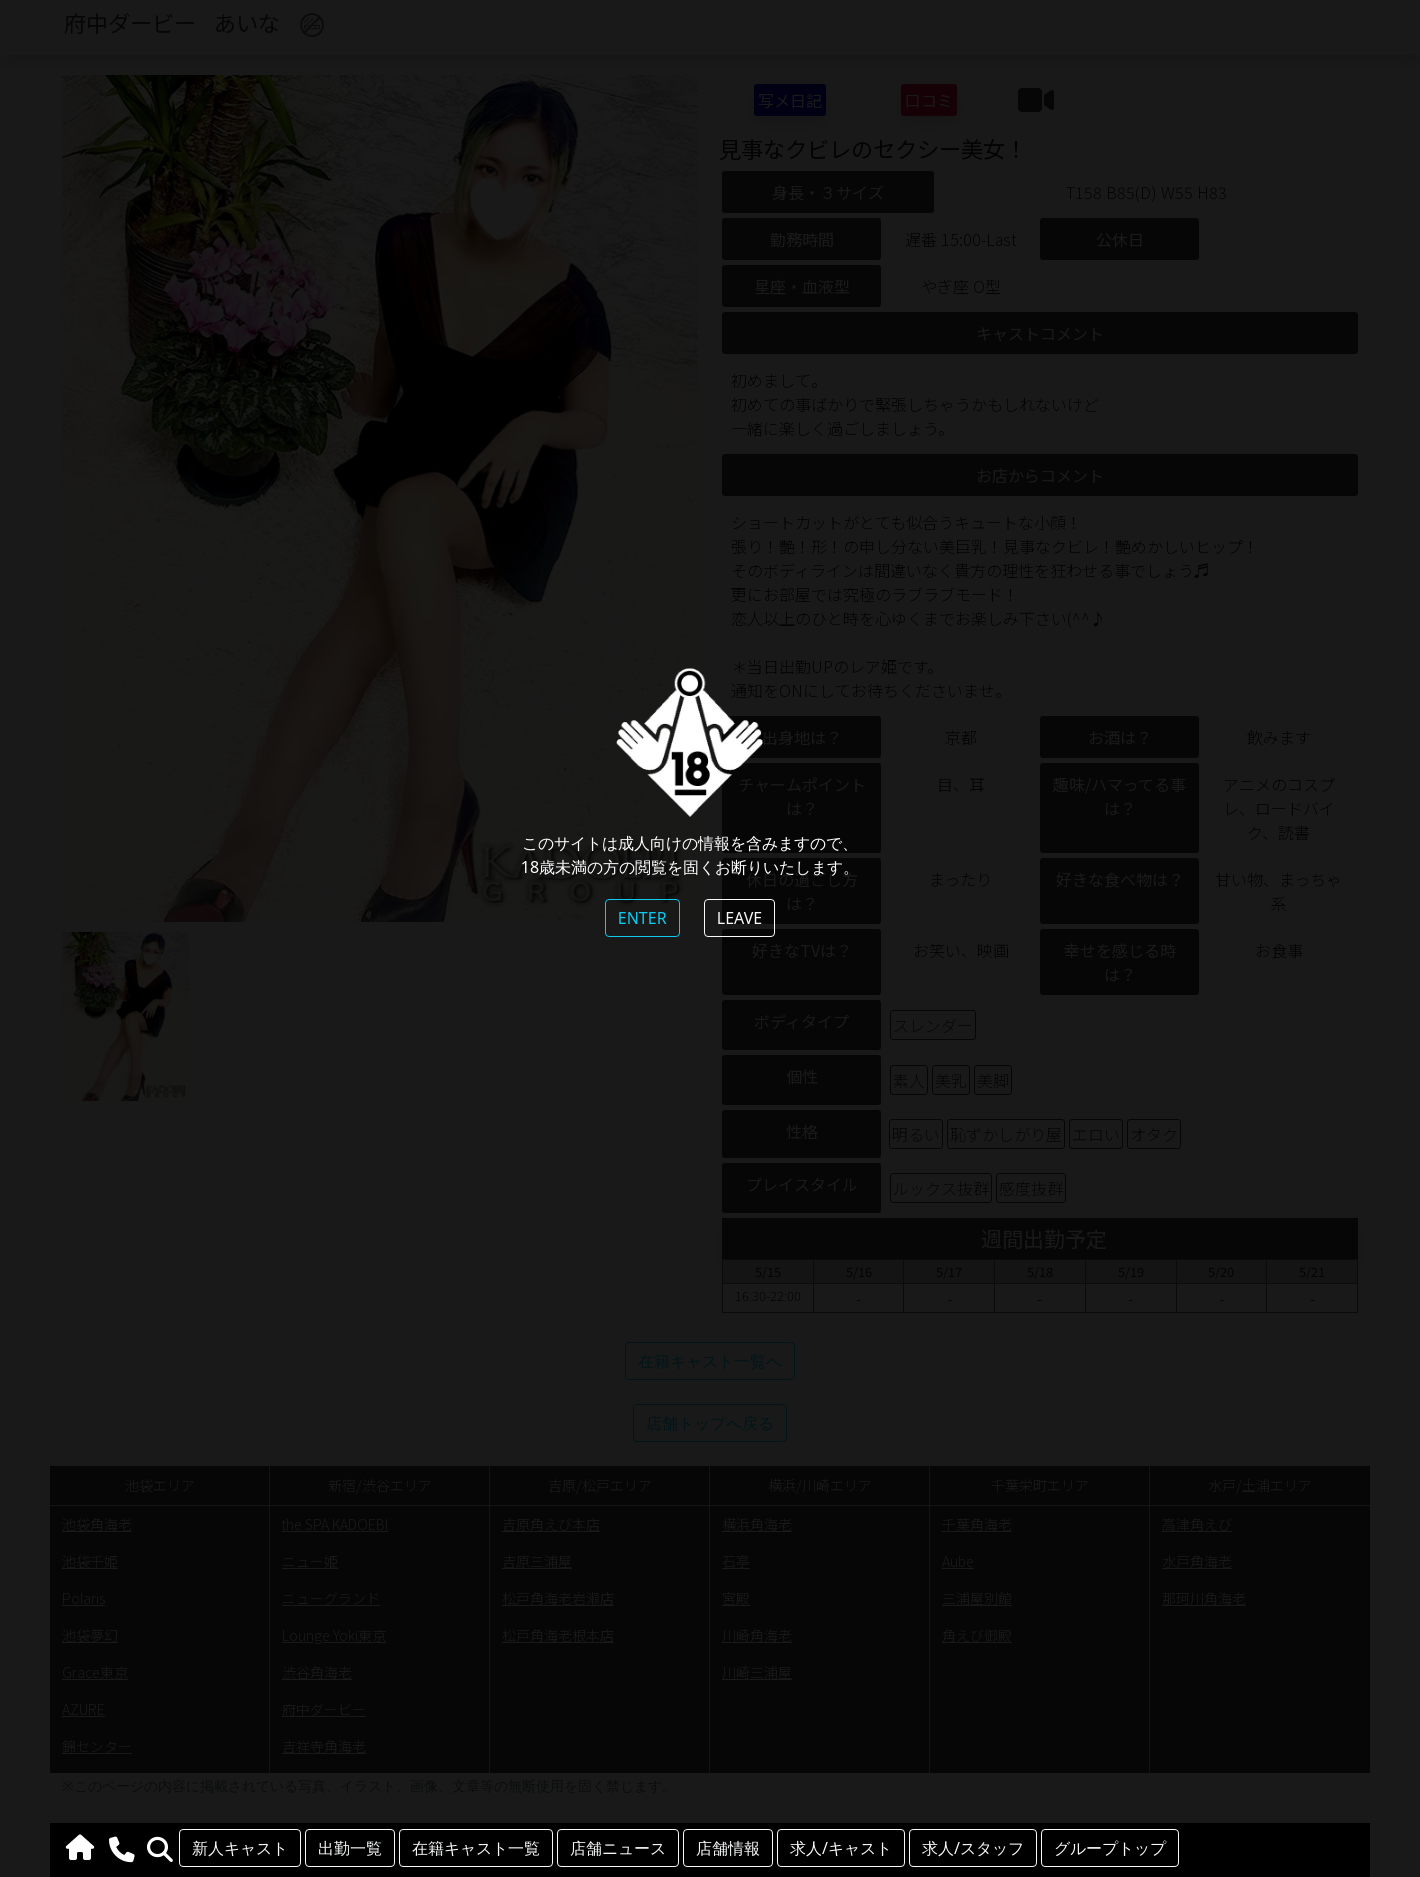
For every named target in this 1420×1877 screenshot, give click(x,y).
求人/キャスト (841, 1848)
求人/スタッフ (973, 1848)
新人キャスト (240, 1848)
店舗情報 (728, 1848)
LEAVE (739, 918)
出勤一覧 (350, 1848)
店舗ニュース (618, 1848)
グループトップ (1110, 1848)
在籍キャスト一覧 (476, 1848)
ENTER (642, 918)
